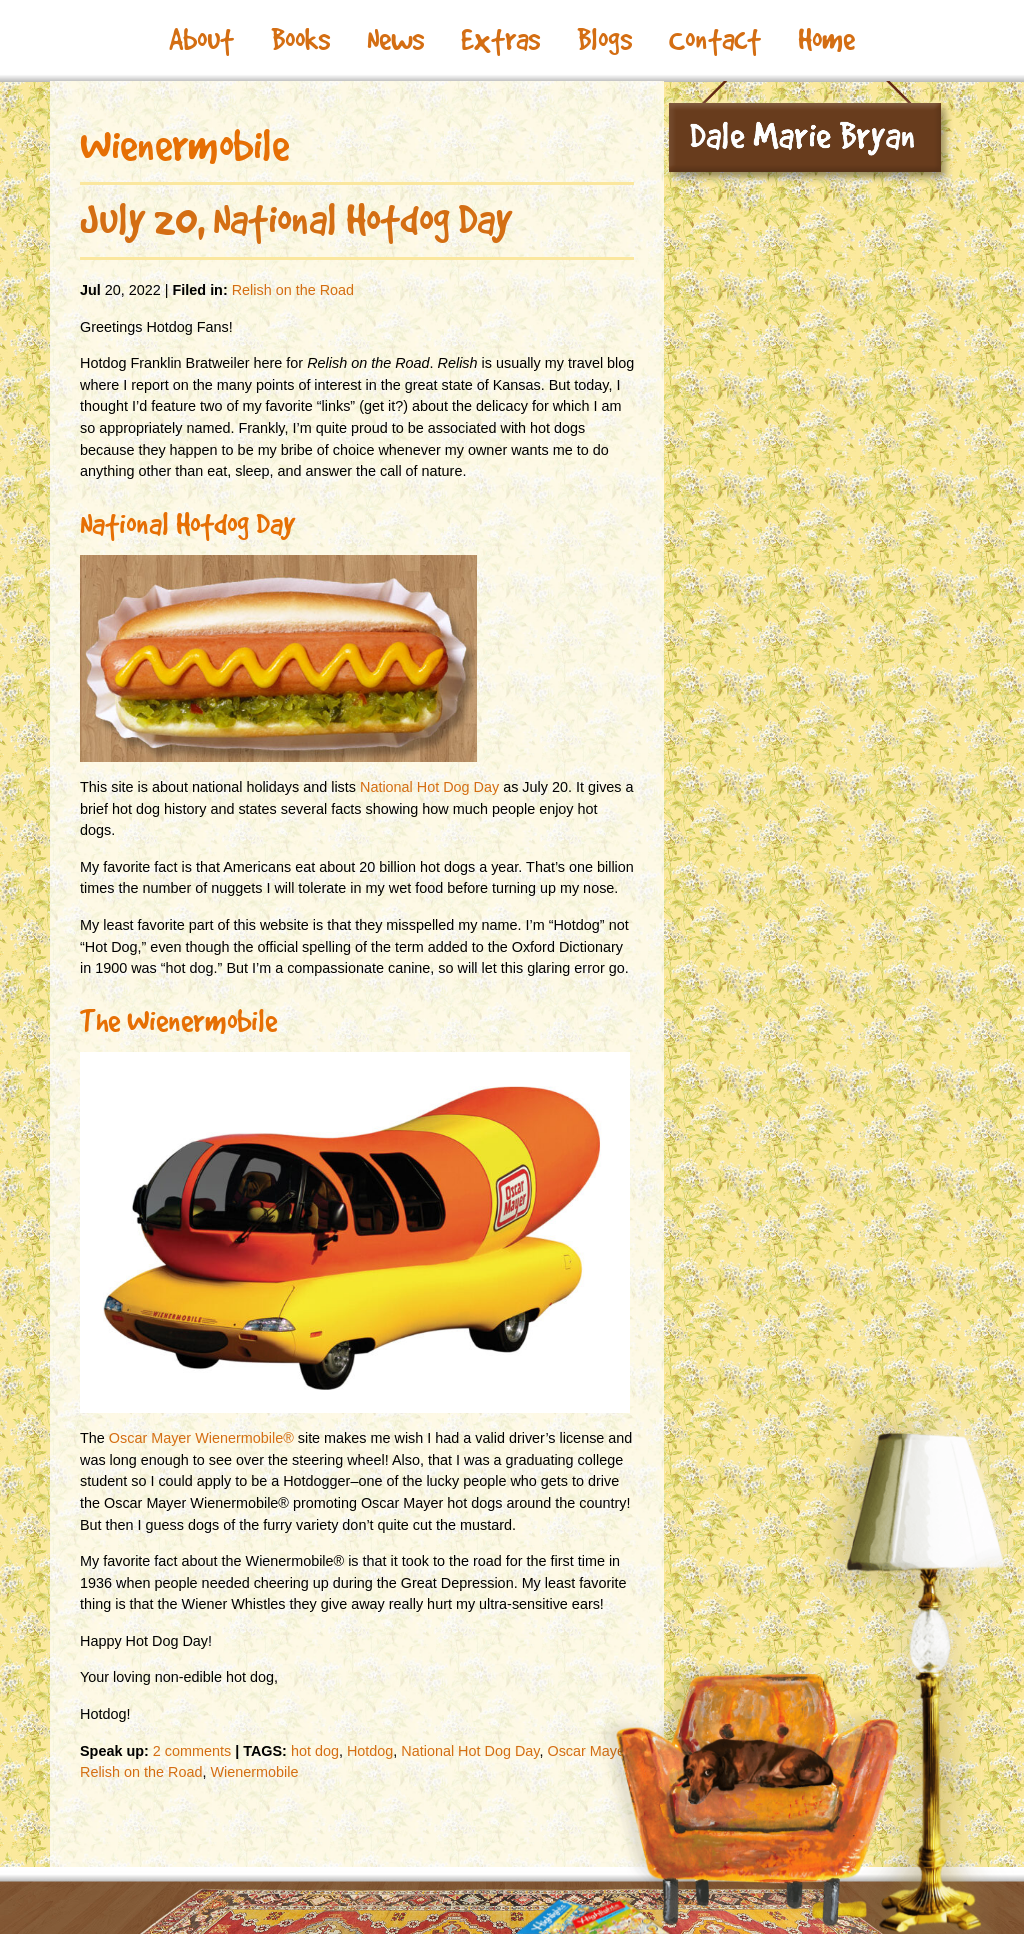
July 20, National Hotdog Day (296, 220)
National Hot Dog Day (429, 787)
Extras (500, 40)
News (395, 40)
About (201, 40)
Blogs (604, 40)
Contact (715, 40)
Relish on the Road (293, 290)
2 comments (192, 1751)
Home (826, 40)
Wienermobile (254, 1772)
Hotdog (370, 1751)
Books (300, 40)
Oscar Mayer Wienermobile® (201, 1438)
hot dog (315, 1751)
